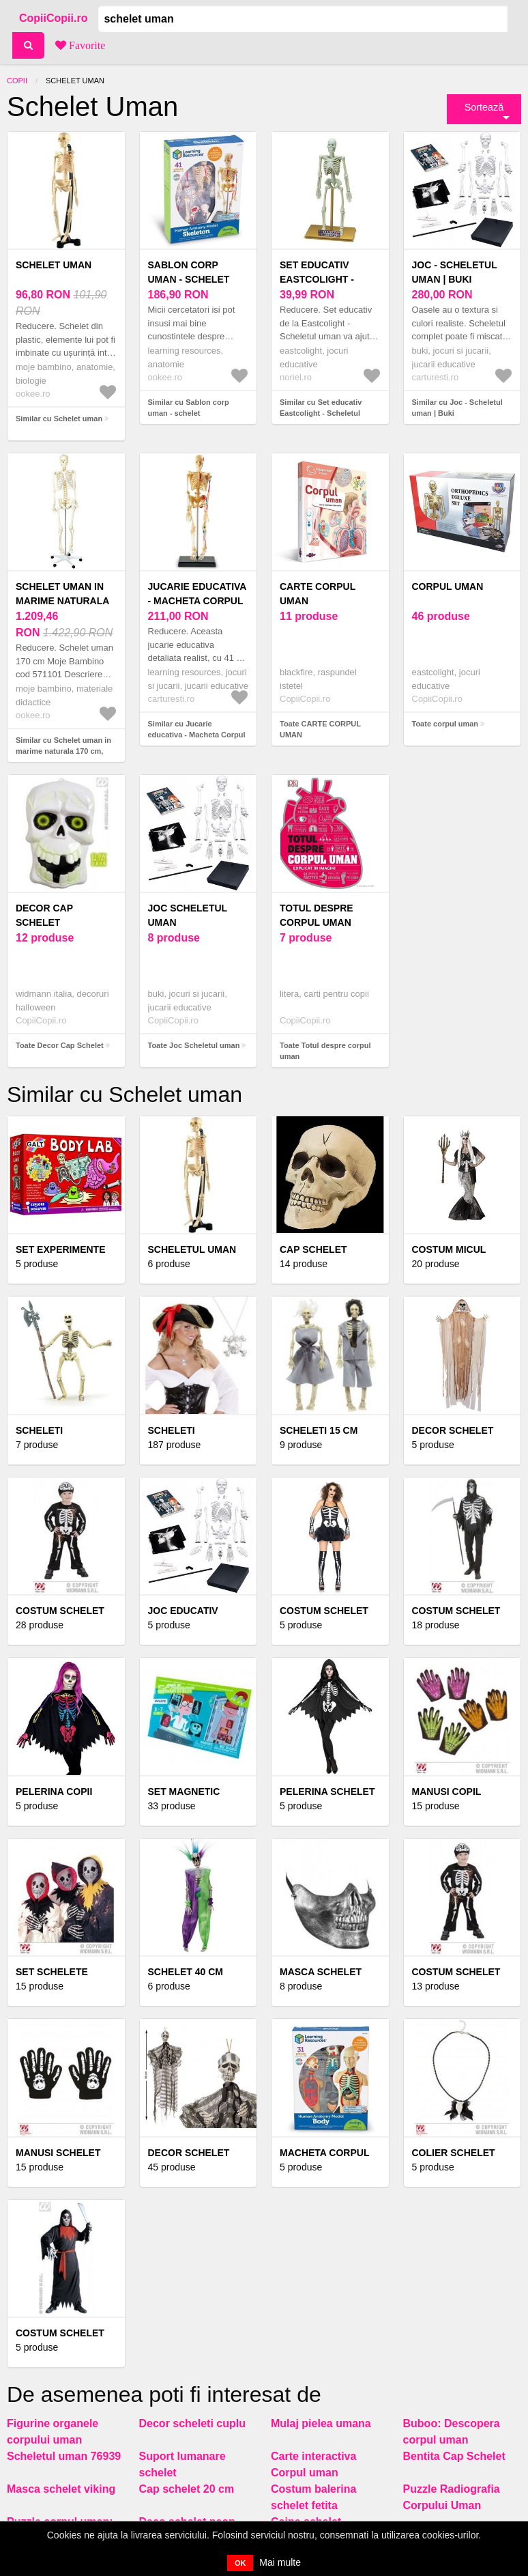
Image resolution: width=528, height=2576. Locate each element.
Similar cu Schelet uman (59, 418)
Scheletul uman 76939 (64, 2456)
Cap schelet (313, 1249)
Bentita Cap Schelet (454, 2456)
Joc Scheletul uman (187, 915)
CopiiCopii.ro (53, 18)
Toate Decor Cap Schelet (60, 1045)
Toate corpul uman (445, 724)
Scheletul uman (192, 1249)
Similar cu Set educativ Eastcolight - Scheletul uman (321, 413)
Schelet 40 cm (185, 1971)
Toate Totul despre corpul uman (325, 1051)
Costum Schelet (60, 1610)
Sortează (484, 107)
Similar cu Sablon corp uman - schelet (188, 408)
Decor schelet (189, 2152)
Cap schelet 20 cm (187, 2489)
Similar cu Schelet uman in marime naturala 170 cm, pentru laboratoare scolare (63, 751)
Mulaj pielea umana (321, 2423)
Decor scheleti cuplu (192, 2423)
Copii (17, 80)
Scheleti (171, 1430)
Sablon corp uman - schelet (189, 272)
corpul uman (448, 586)
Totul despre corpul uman (316, 915)
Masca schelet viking (61, 2489)
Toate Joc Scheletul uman (194, 1045)
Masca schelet (321, 1971)
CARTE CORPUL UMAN (317, 593)
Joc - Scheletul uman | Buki (454, 272)
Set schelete (52, 1971)
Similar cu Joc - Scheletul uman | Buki (457, 408)
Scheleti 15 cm (318, 1430)
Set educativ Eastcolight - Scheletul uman (324, 279)
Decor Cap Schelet (44, 915)
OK (240, 2563)
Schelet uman (53, 264)
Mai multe (280, 2562)
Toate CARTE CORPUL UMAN (320, 729)
